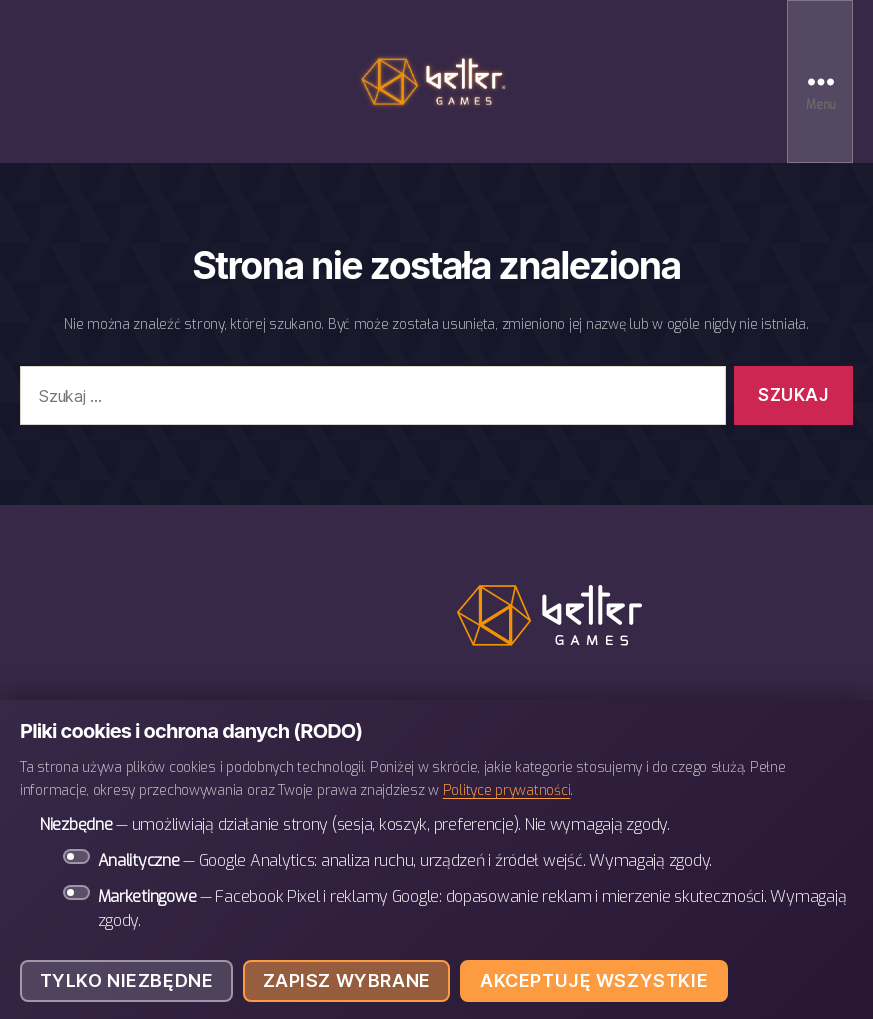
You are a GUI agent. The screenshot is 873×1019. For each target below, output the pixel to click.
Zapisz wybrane (347, 980)
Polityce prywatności (507, 790)
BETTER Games (437, 81)
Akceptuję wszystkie (594, 980)
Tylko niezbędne (127, 980)
